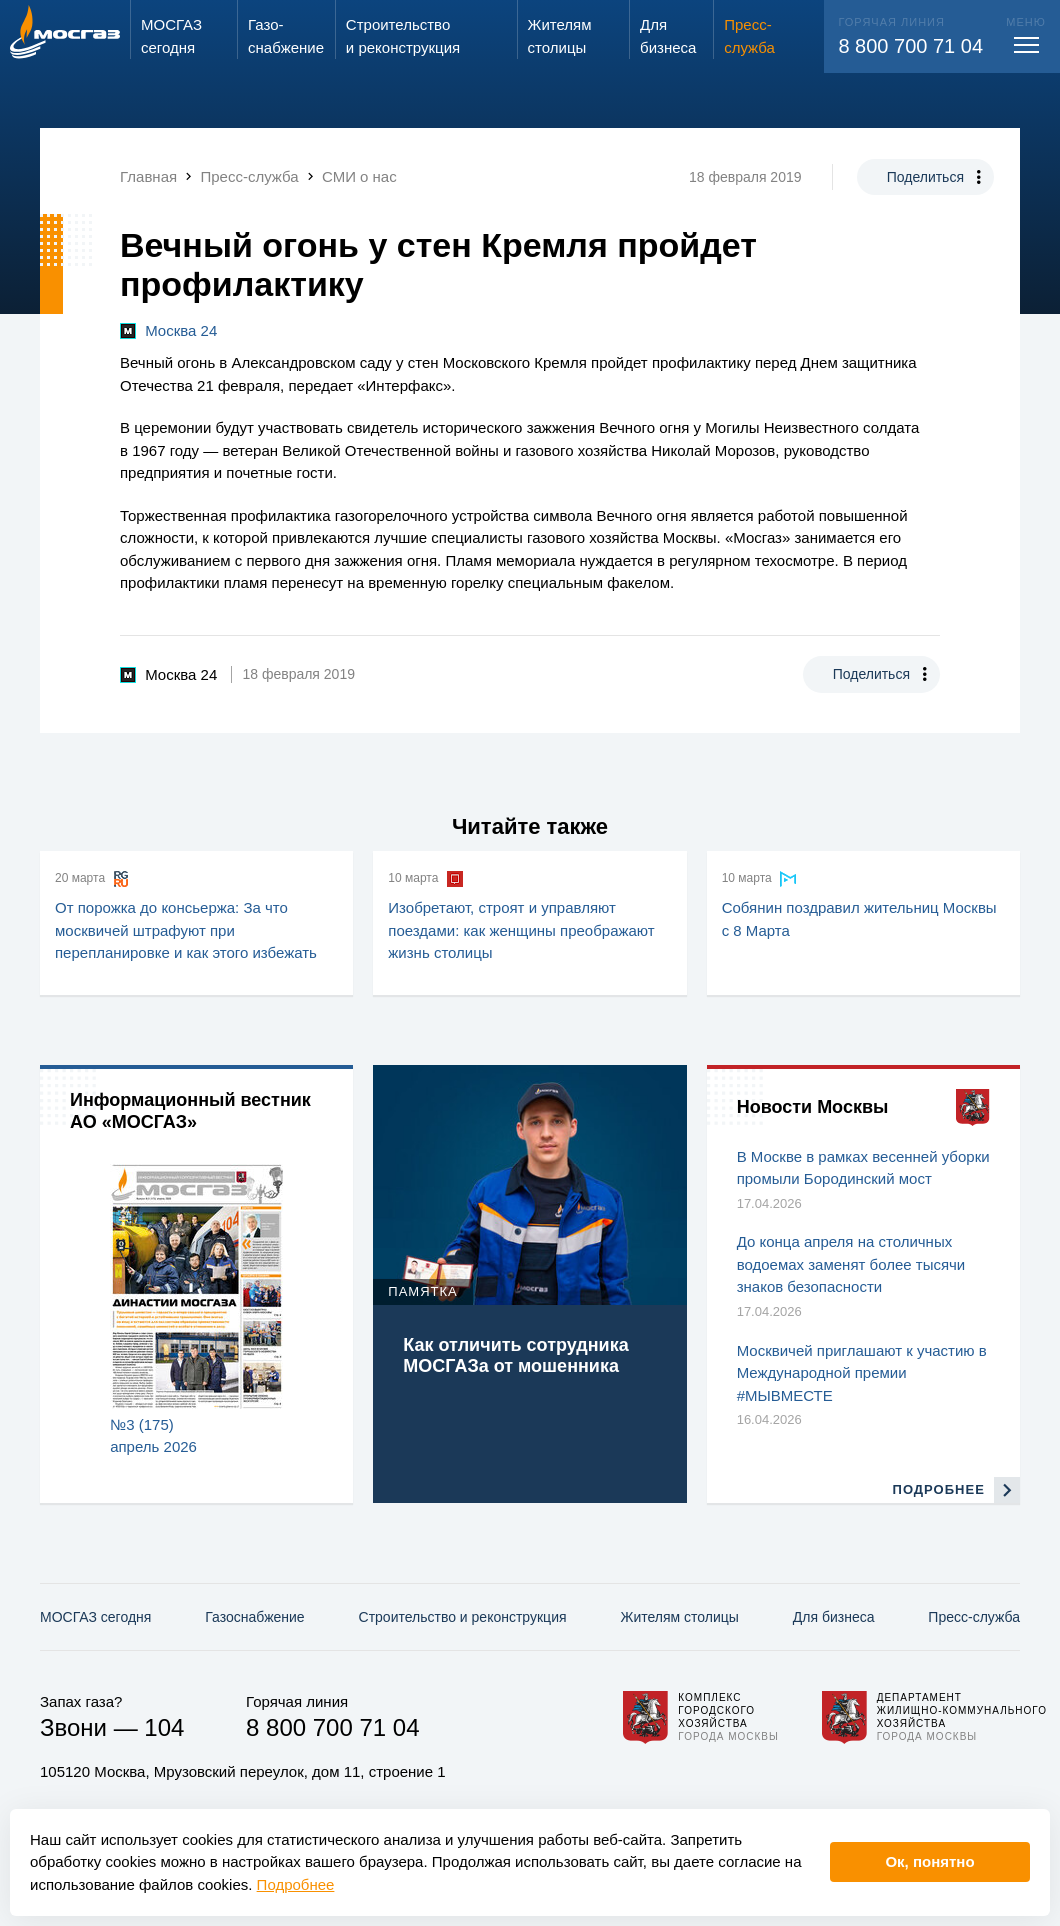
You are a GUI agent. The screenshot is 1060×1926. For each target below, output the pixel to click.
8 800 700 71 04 (910, 46)
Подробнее (296, 1884)
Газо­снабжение (254, 1617)
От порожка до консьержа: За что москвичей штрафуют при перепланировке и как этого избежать (186, 930)
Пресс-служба (974, 1617)
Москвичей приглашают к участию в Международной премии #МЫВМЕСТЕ (862, 1373)
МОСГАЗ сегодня (95, 1617)
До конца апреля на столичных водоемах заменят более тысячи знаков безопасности (851, 1264)
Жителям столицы (679, 1617)
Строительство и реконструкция (463, 1617)
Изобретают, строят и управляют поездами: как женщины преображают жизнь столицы (521, 930)
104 (164, 1727)
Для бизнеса (834, 1617)
